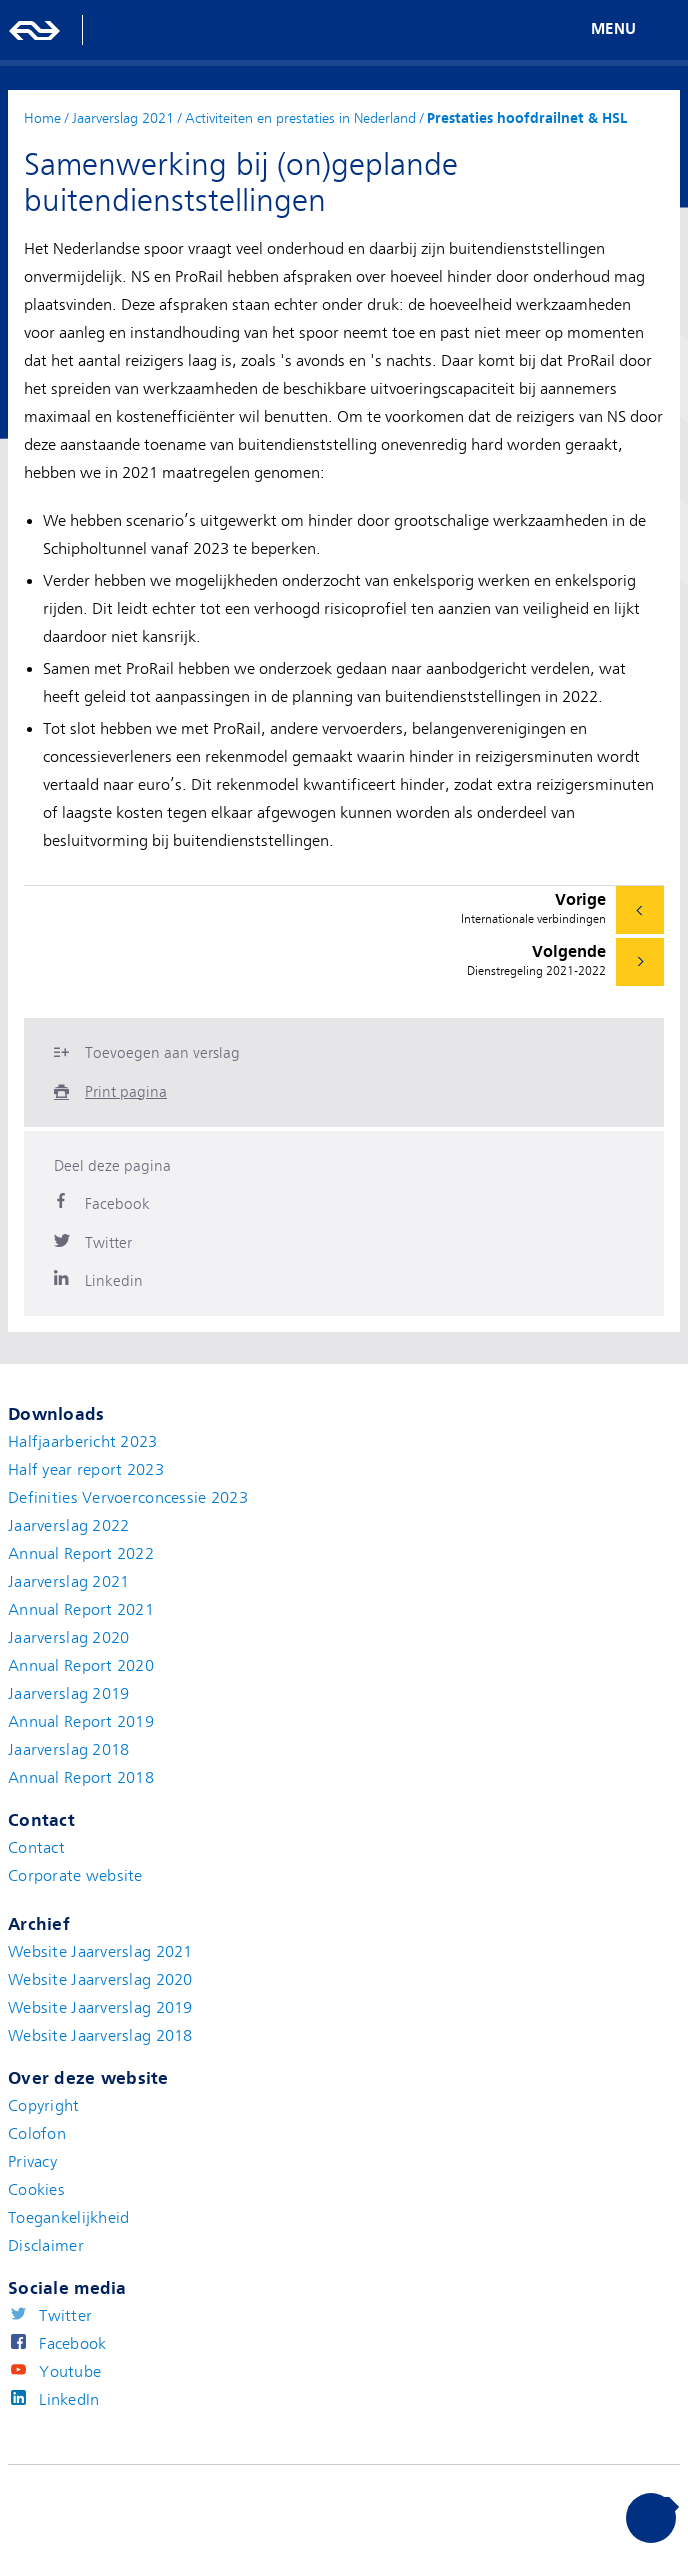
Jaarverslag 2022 (68, 1526)
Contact (36, 1848)
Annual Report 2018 (81, 1778)
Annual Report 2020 (81, 1666)
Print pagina (126, 1092)
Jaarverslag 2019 (68, 1694)
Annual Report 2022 (81, 1554)
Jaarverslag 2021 (68, 1582)
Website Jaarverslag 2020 (100, 1980)
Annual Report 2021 (81, 1610)
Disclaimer (46, 2246)
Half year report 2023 (86, 1470)
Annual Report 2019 (81, 1722)
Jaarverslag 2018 (68, 1750)
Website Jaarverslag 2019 (100, 2008)
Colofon (37, 2134)
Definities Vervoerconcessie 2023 (128, 1498)
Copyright (44, 2106)
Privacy (32, 2162)
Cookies (36, 2190)
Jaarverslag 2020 (68, 1638)
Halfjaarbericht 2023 (83, 1442)
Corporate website (75, 1876)
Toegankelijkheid (68, 2218)
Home (42, 118)
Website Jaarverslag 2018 (100, 2036)
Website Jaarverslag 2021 (100, 1952)
